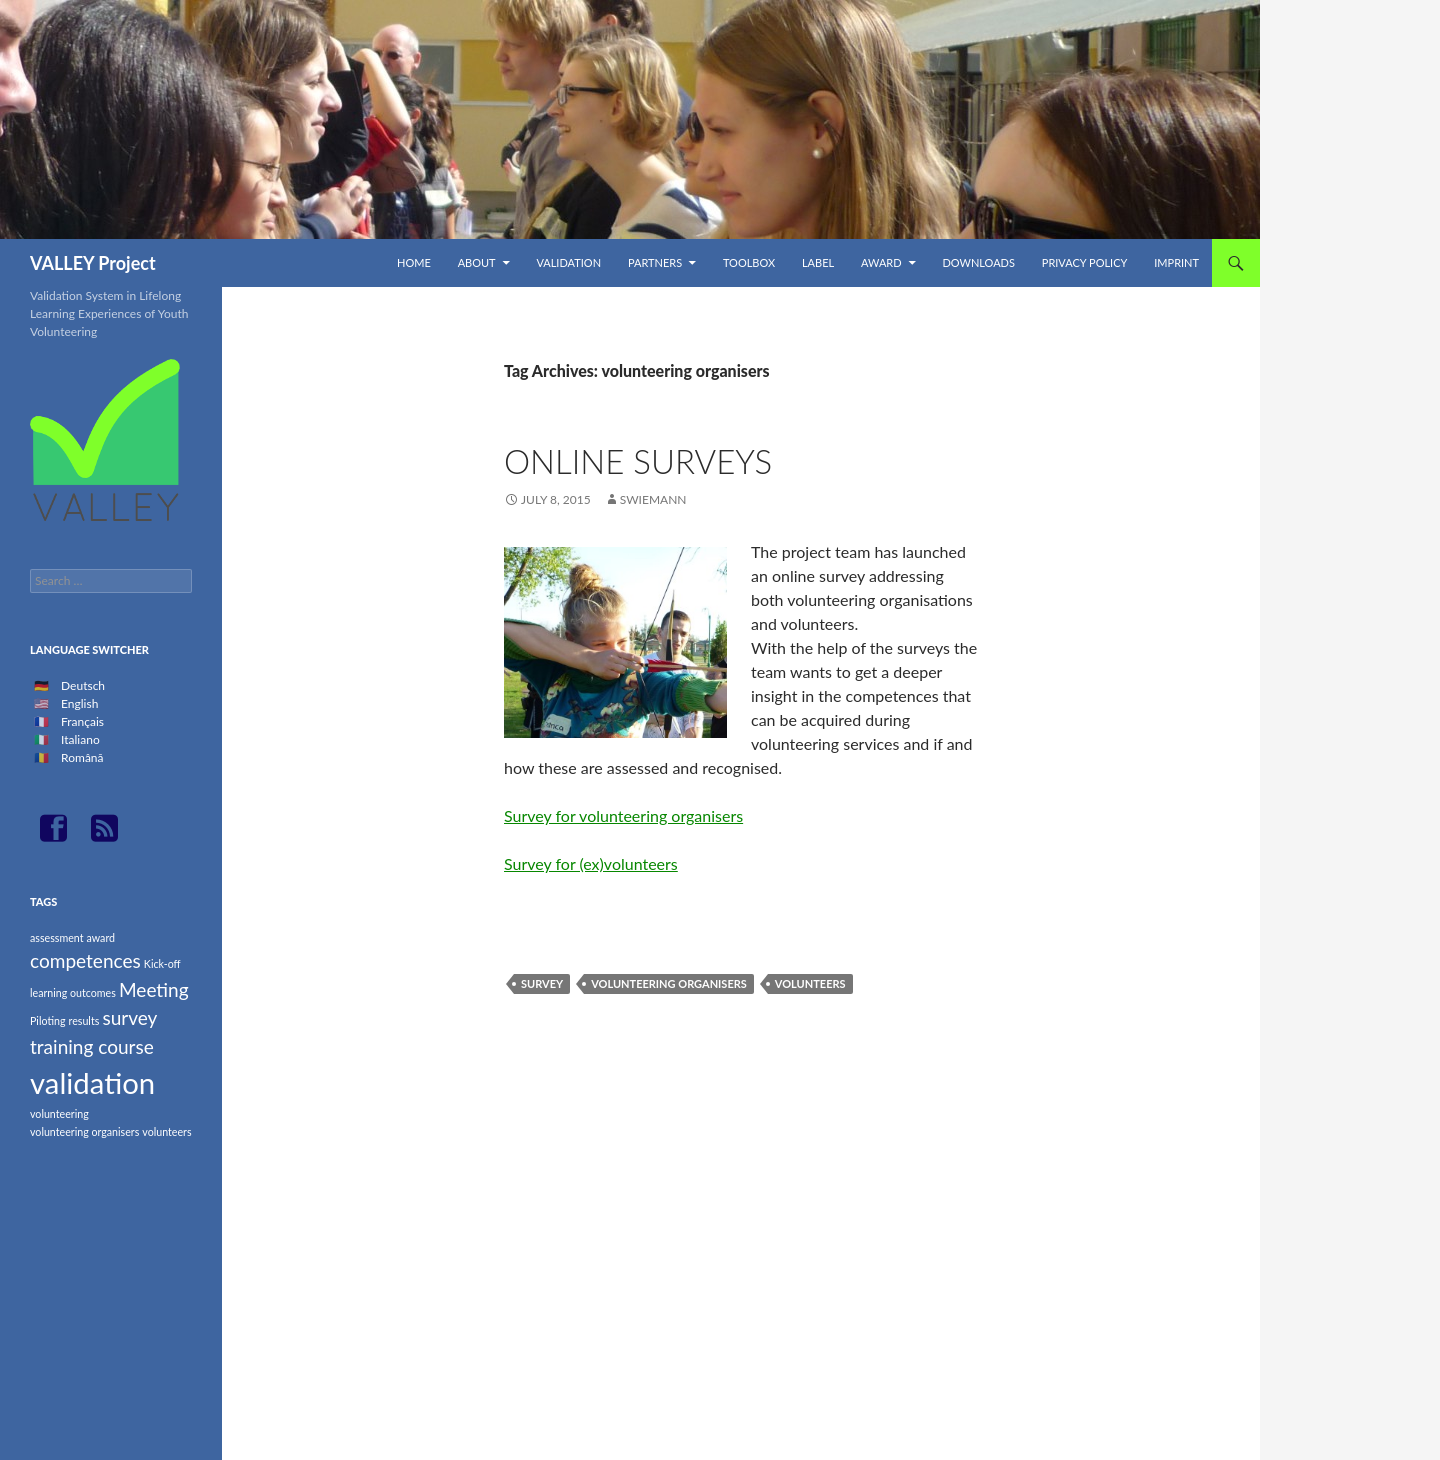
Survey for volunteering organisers (623, 815)
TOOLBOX (749, 262)
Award (881, 262)
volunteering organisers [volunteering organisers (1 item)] (84, 1131)
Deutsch (83, 685)
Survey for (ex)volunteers (591, 863)
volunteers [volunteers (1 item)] (166, 1131)
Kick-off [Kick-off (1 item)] (162, 963)
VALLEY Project (93, 263)
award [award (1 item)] (101, 937)
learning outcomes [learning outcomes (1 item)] (73, 992)
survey (542, 983)
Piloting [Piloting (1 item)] (47, 1020)
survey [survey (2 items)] (129, 1017)
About (477, 262)
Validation (568, 262)
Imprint (1176, 262)
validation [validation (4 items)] (92, 1082)
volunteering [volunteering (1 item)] (59, 1113)
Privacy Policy (1085, 262)
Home (414, 262)
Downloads (978, 262)
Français (82, 721)
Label (818, 262)
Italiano (80, 739)
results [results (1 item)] (84, 1020)
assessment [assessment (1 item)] (56, 937)
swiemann (653, 499)
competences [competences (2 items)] (85, 960)
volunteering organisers (669, 983)
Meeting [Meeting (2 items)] (154, 989)
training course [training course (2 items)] (92, 1046)
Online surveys (638, 461)
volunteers (810, 983)
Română (82, 757)
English (79, 703)
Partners (655, 262)
